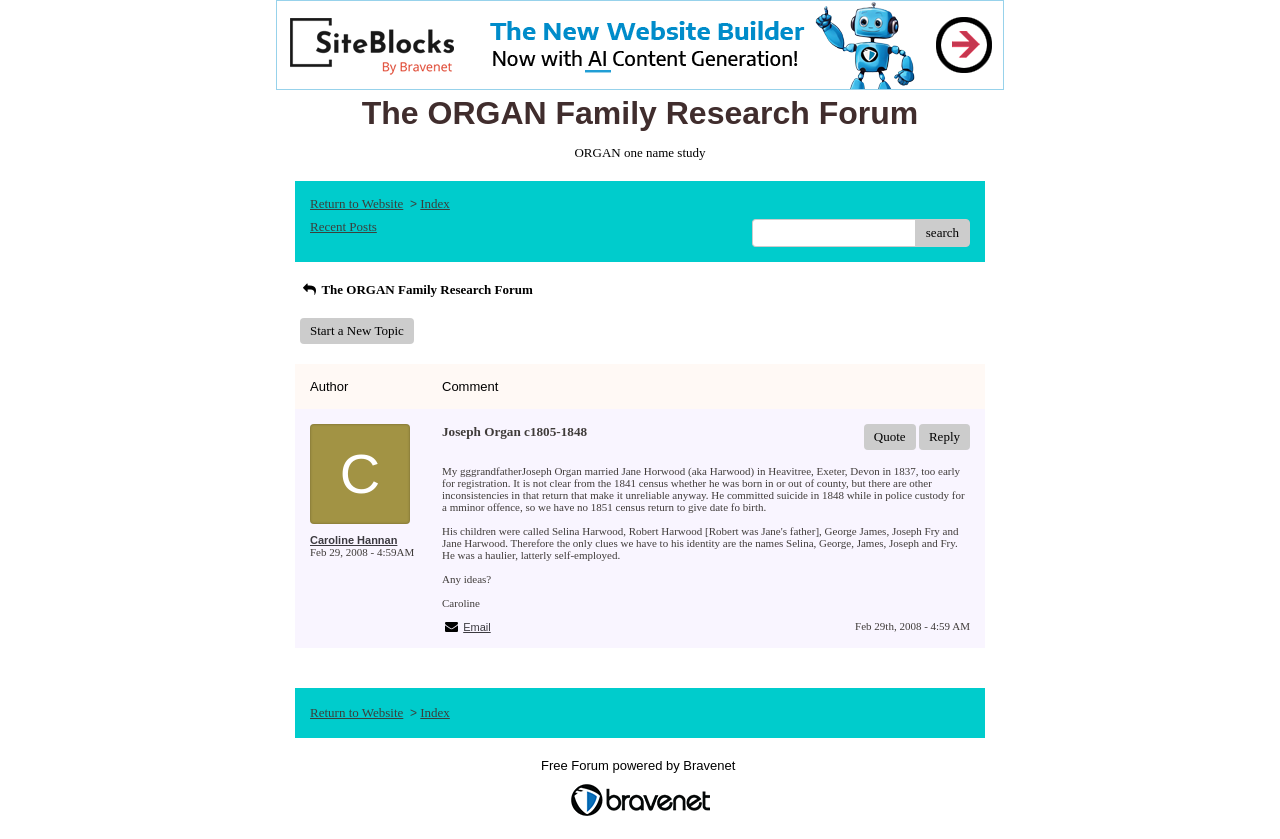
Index (435, 203)
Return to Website (356, 203)
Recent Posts (343, 226)
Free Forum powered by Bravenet (640, 765)
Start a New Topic (357, 330)
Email (477, 627)
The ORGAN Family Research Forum (416, 289)
